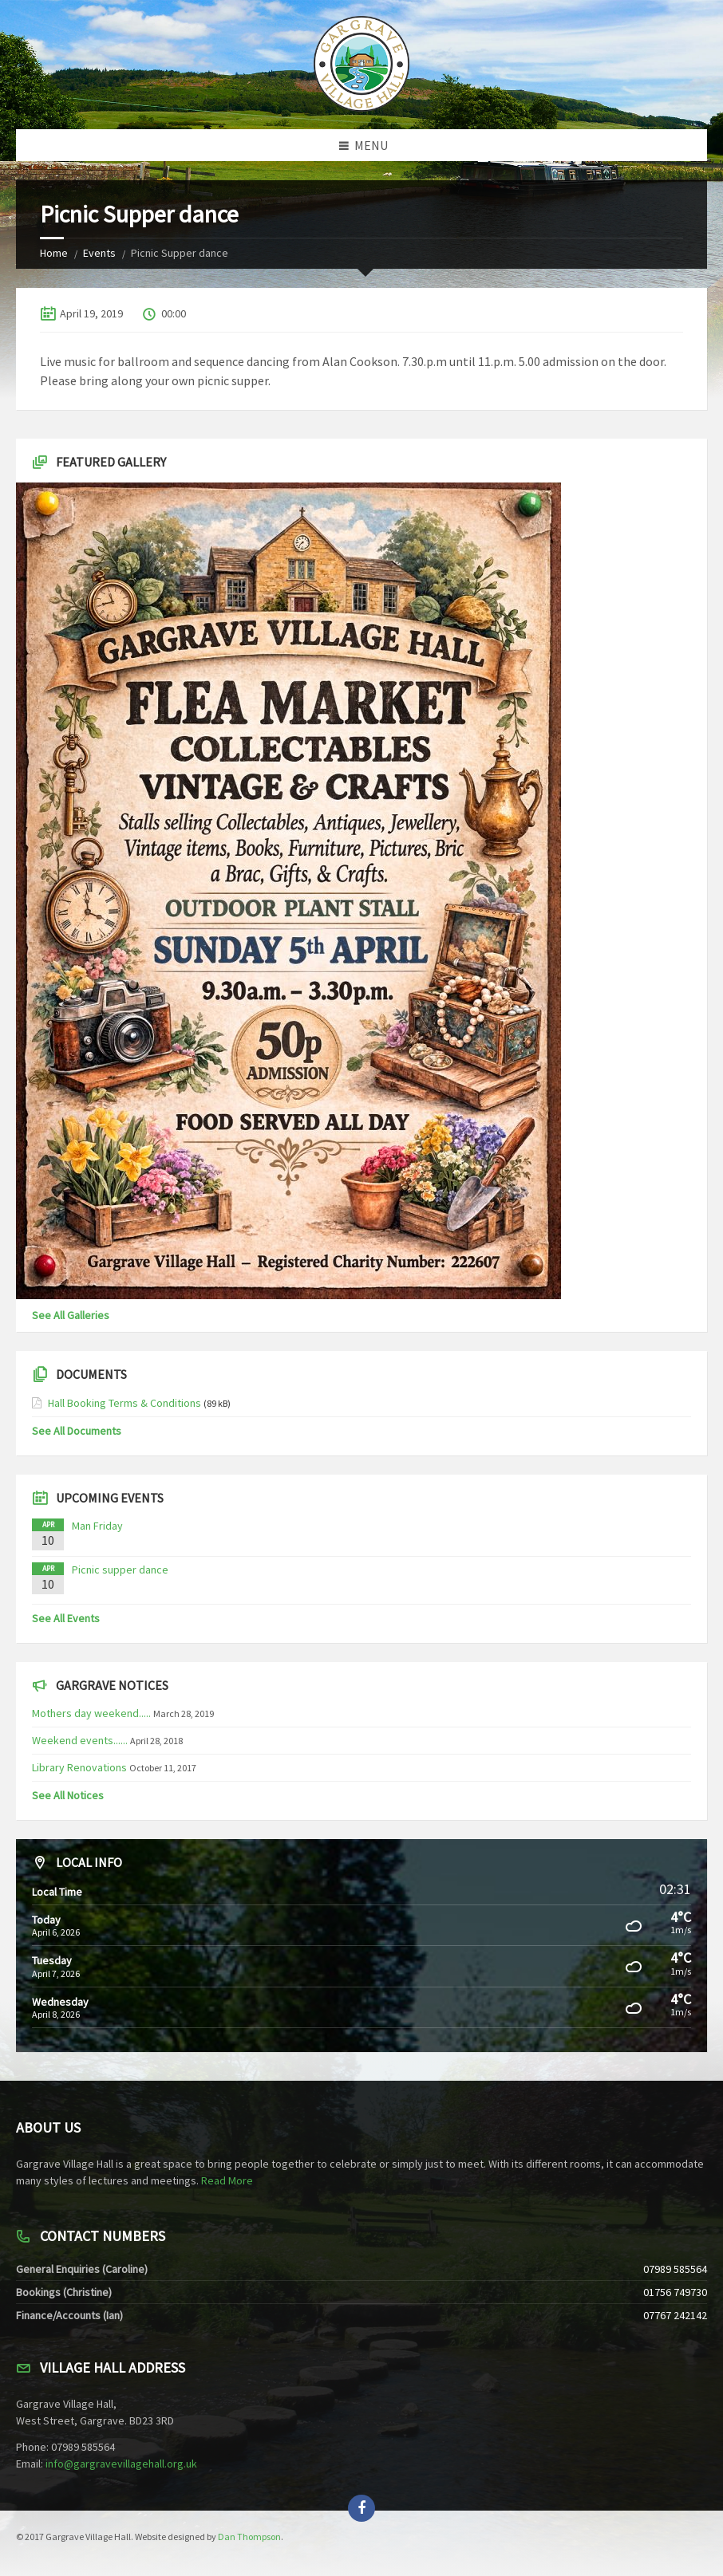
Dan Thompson (249, 2537)
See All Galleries (70, 1315)
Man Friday (97, 1525)
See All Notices (68, 1795)
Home (54, 253)
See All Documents (76, 1431)
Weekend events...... (80, 1740)
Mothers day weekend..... (91, 1713)
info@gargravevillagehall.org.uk (121, 2463)
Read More (227, 2180)
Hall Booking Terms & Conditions (124, 1403)
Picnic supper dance (120, 1569)
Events (99, 253)
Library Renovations (79, 1767)
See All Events (66, 1618)
